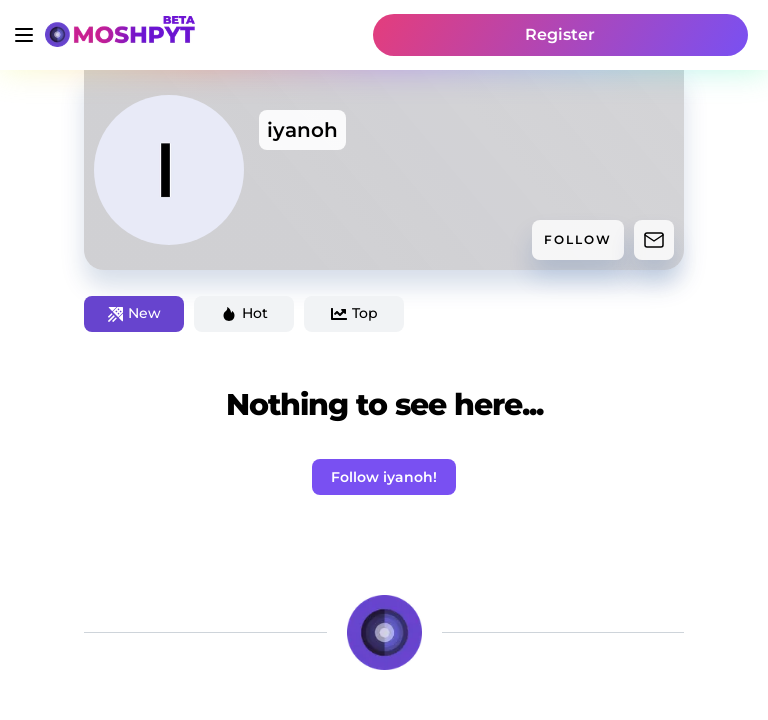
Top (354, 313)
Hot (244, 313)
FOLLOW (578, 239)
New (134, 313)
